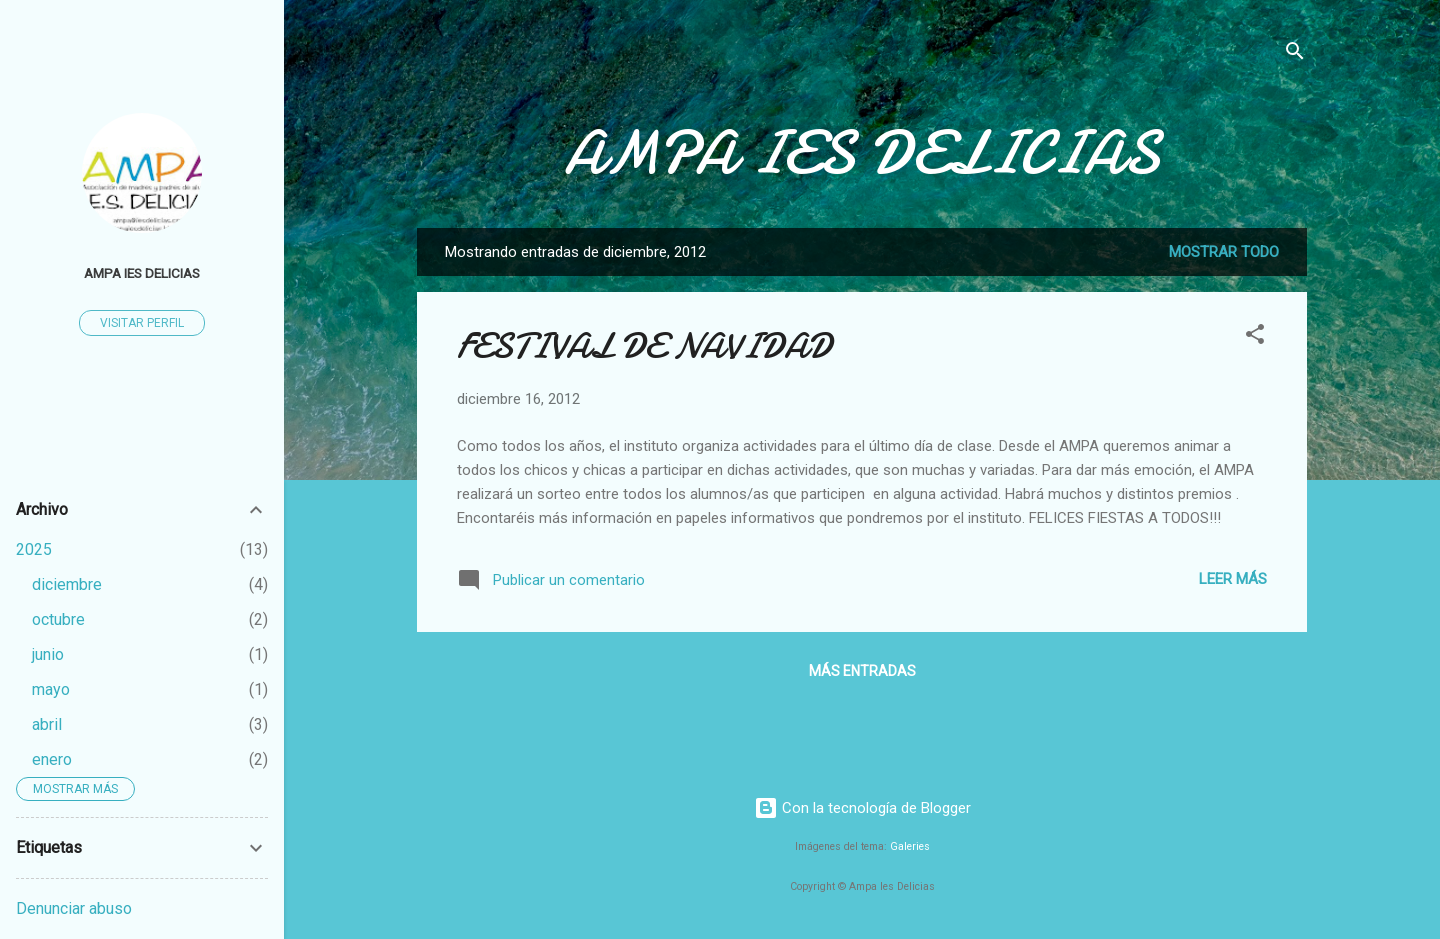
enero (52, 759)
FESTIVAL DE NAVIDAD (644, 346)
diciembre (67, 584)
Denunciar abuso (74, 908)
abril (47, 724)
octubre (58, 619)
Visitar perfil (142, 323)
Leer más (1233, 579)
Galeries (910, 846)
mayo (51, 689)
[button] (1255, 337)
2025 (34, 549)
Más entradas (862, 671)
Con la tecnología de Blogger (862, 808)
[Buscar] (1295, 54)
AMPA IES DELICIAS (862, 153)
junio (48, 654)
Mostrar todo (1224, 252)
